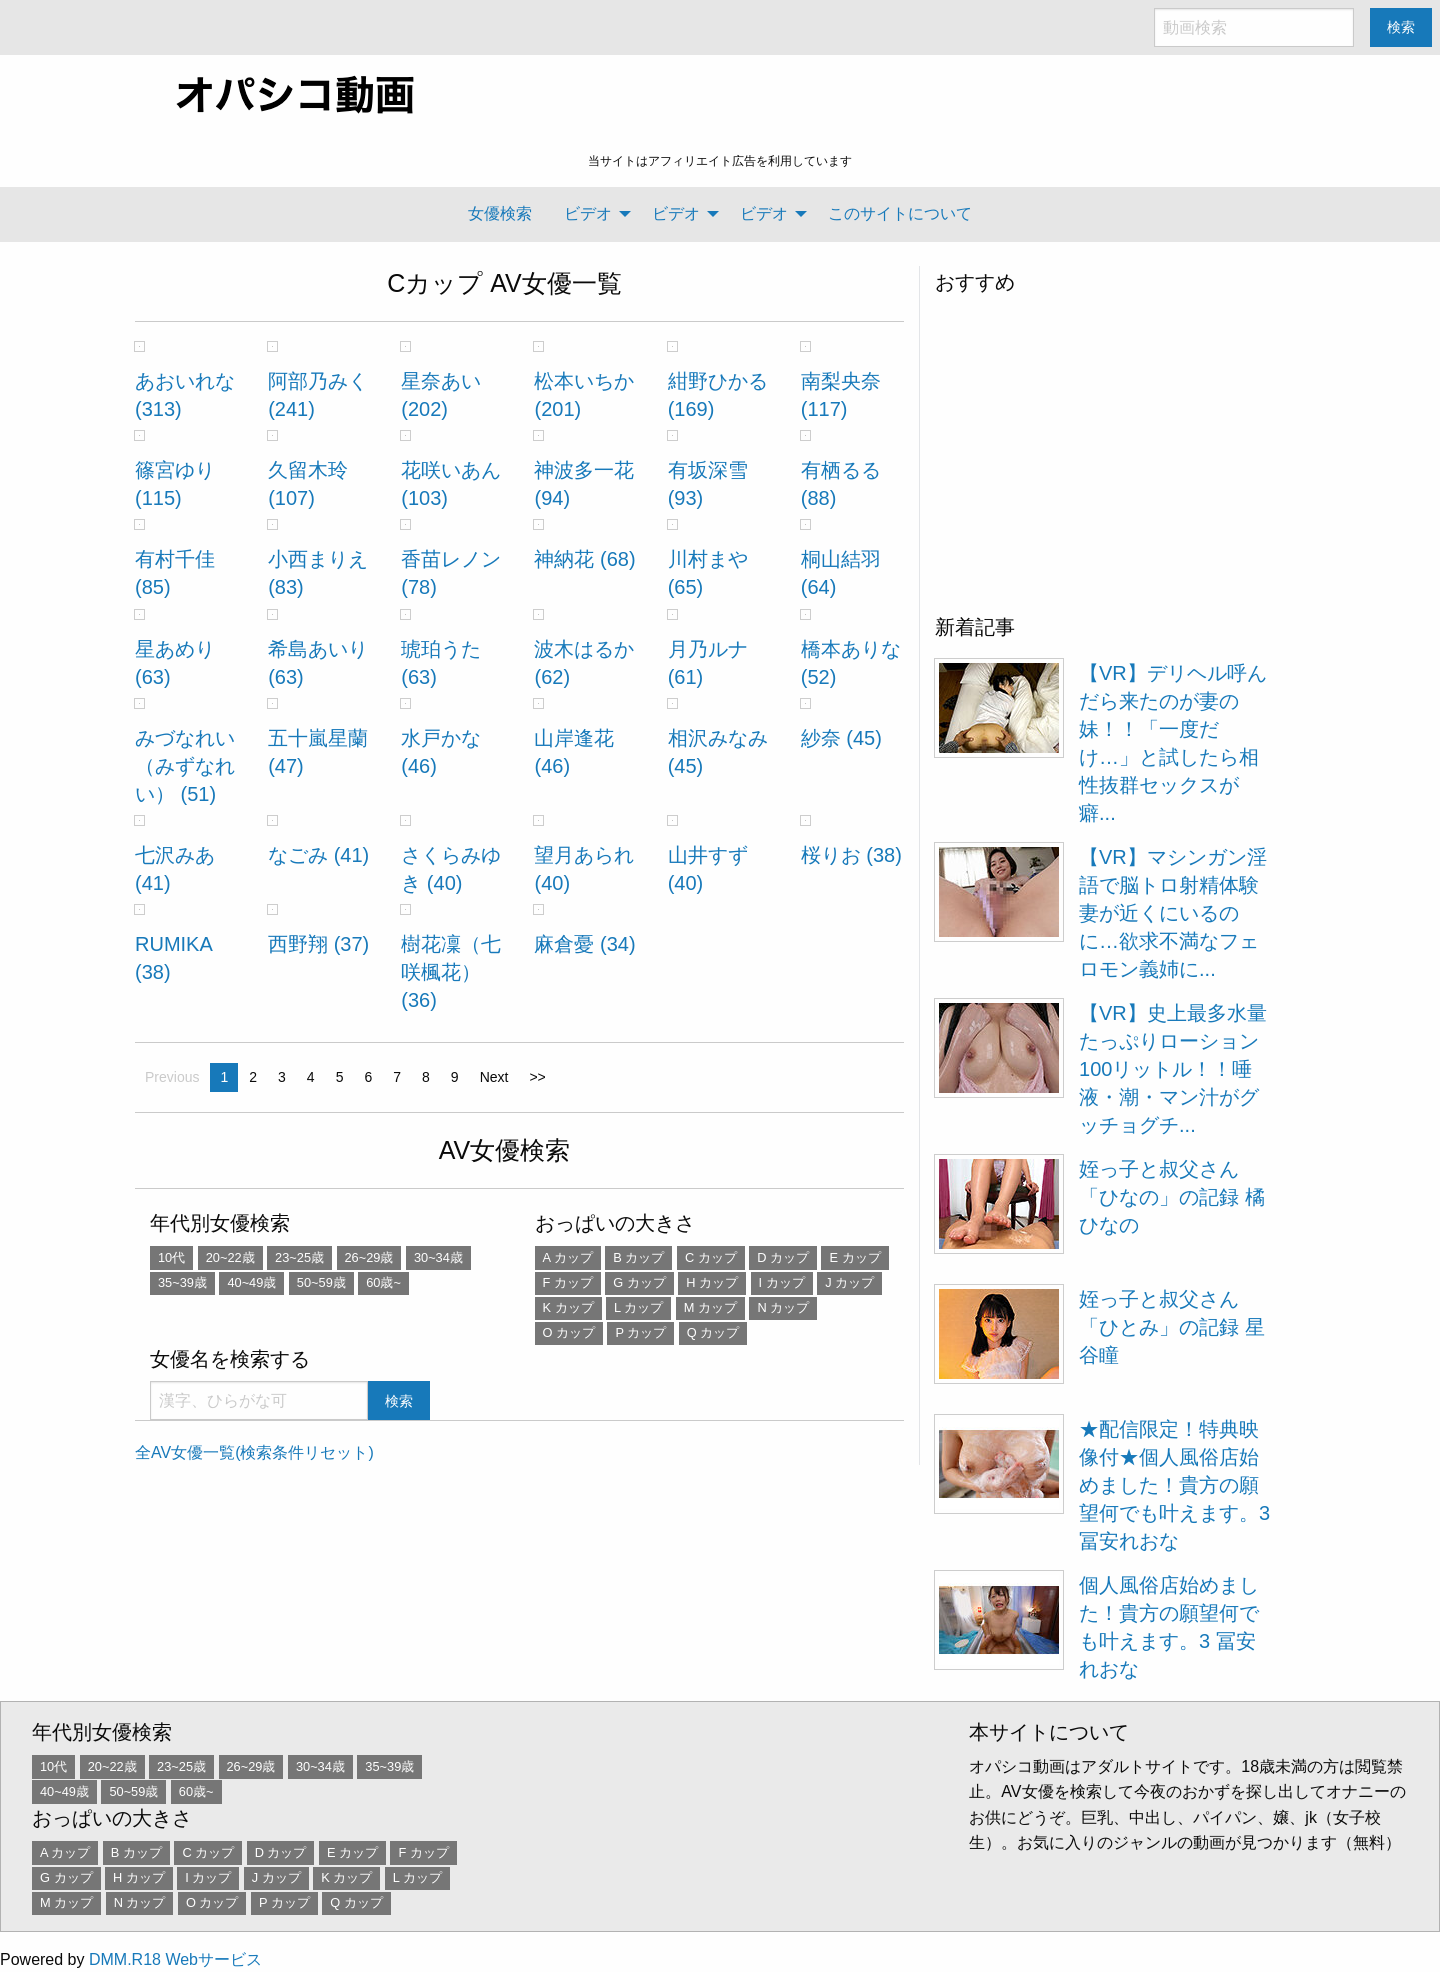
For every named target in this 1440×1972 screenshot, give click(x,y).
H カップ (712, 1282)
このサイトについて (900, 213)
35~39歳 (182, 1282)
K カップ (568, 1307)
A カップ (568, 1257)
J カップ (849, 1282)
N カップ (783, 1307)
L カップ (638, 1307)
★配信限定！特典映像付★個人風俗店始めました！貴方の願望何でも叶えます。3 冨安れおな (1174, 1485)
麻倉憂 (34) (584, 944)
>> (537, 1077)
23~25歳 (299, 1257)
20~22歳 (230, 1257)
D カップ (783, 1257)
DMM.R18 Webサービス (175, 1959)
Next (494, 1077)
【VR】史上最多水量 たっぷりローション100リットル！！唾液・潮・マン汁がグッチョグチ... (1173, 1069)
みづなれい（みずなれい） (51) (185, 766)
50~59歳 (321, 1282)
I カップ (782, 1282)
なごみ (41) (318, 855)
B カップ (638, 1257)
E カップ (854, 1257)
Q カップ (713, 1332)
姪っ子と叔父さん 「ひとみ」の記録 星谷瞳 (1172, 1327)
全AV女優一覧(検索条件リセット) (254, 1452)
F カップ (568, 1282)
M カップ (710, 1307)
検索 (1401, 27)
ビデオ (588, 213)
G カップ (639, 1282)
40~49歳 (251, 1282)
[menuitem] (500, 214)
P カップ (640, 1332)
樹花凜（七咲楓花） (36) (451, 972)
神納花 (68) (584, 559)
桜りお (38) (851, 855)
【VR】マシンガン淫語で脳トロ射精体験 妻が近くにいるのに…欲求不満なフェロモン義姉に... (1173, 913)
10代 (171, 1257)
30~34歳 (438, 1257)
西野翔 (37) (318, 944)
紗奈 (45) (841, 738)
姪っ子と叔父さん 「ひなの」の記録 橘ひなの (1172, 1197)
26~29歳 (369, 1257)
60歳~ (383, 1282)
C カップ (711, 1257)
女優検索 (500, 213)
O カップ (569, 1332)
